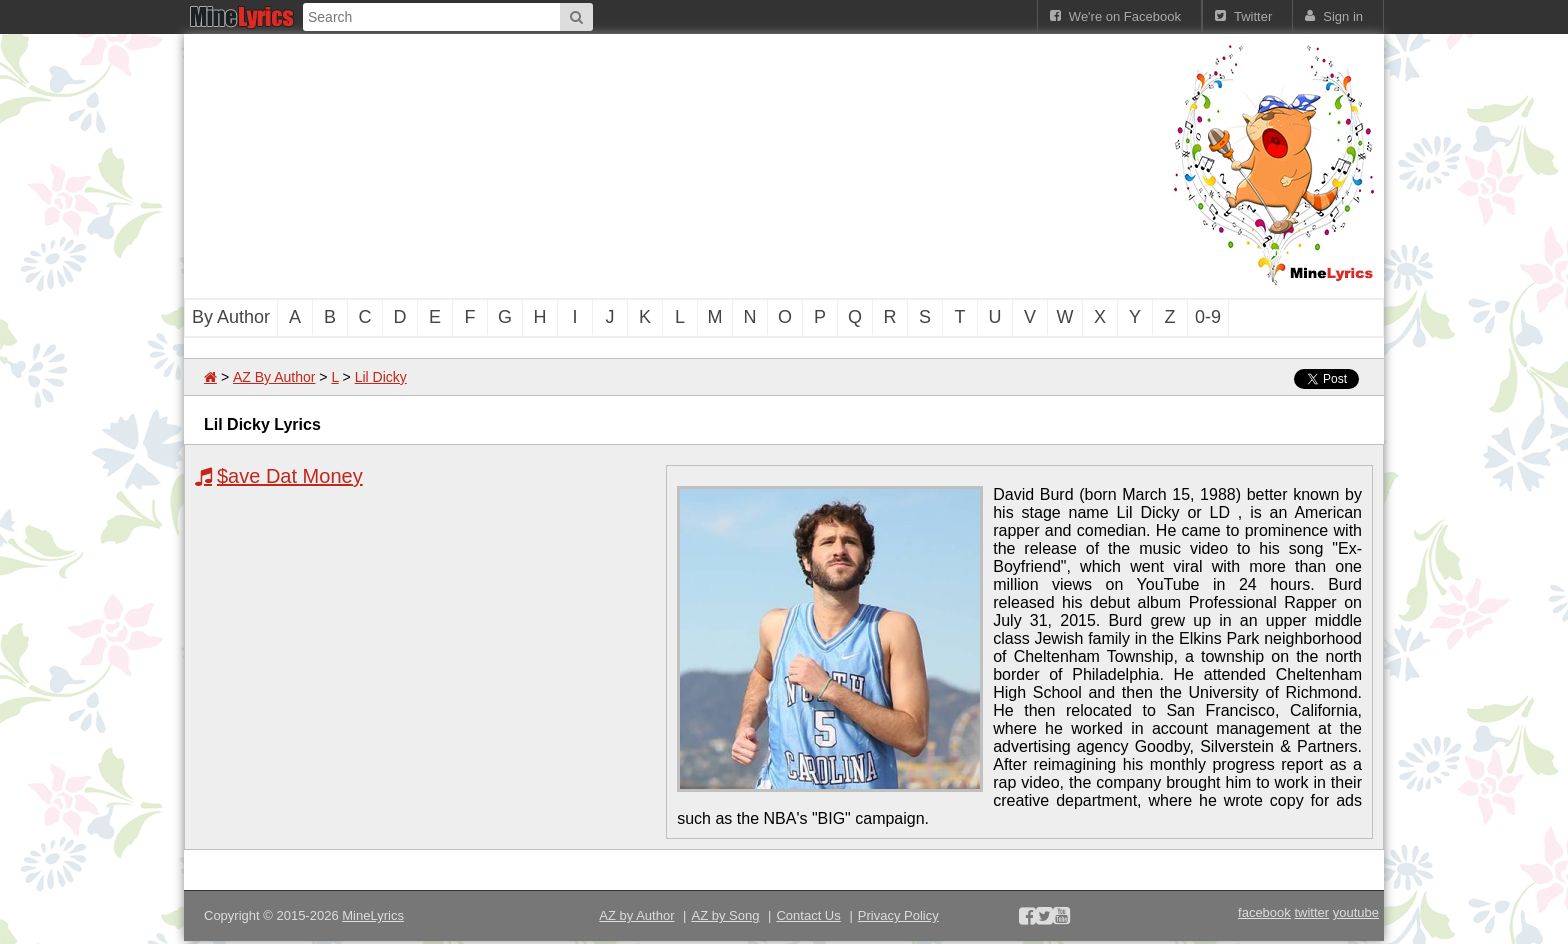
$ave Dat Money (290, 476)
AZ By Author (274, 377)
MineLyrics (373, 915)
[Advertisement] (674, 164)
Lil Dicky (381, 377)
